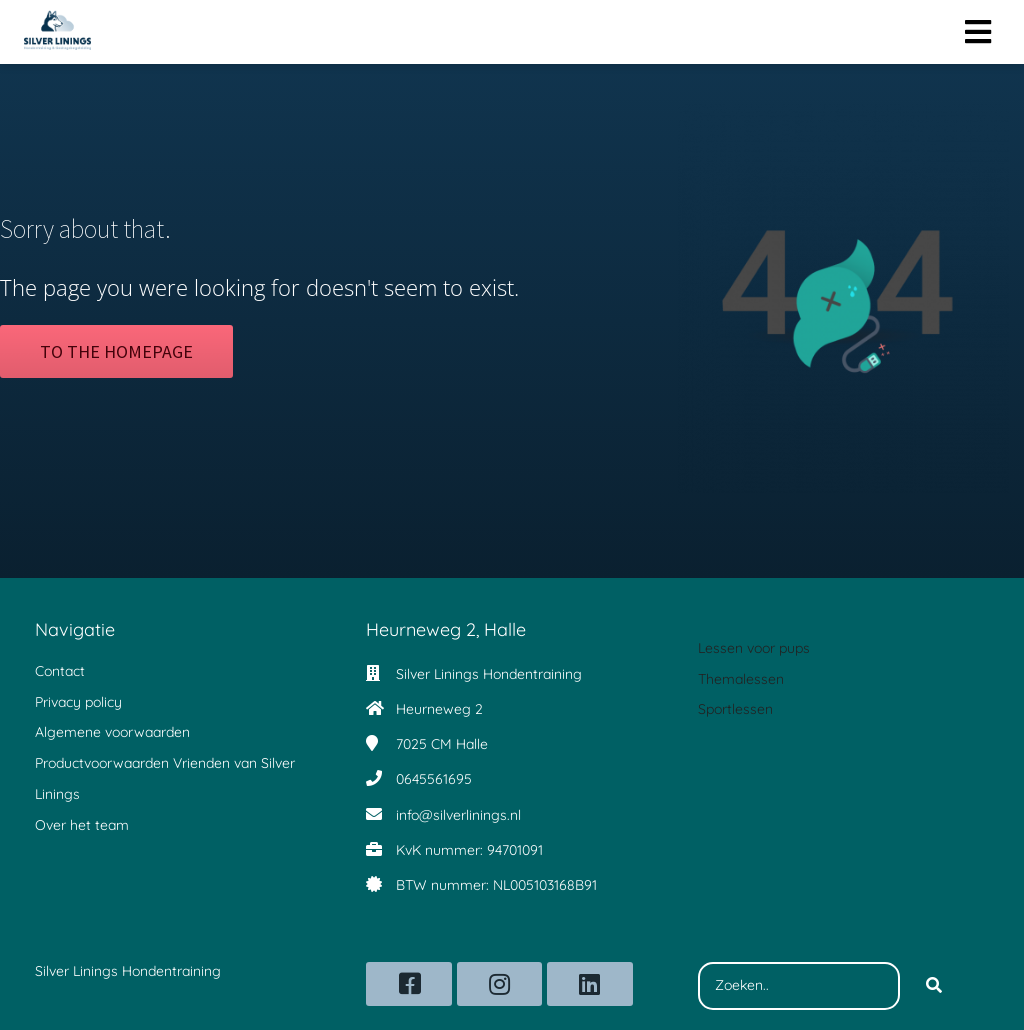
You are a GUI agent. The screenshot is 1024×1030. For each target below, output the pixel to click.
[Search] (934, 986)
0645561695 (434, 779)
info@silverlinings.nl (458, 815)
